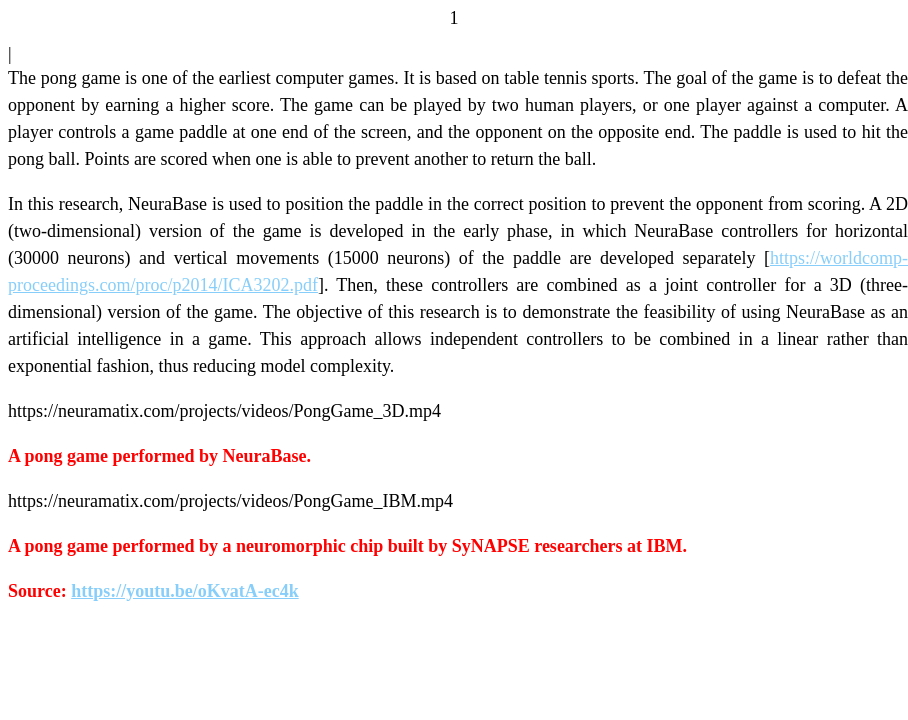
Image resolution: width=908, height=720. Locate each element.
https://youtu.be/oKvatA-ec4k (185, 591)
